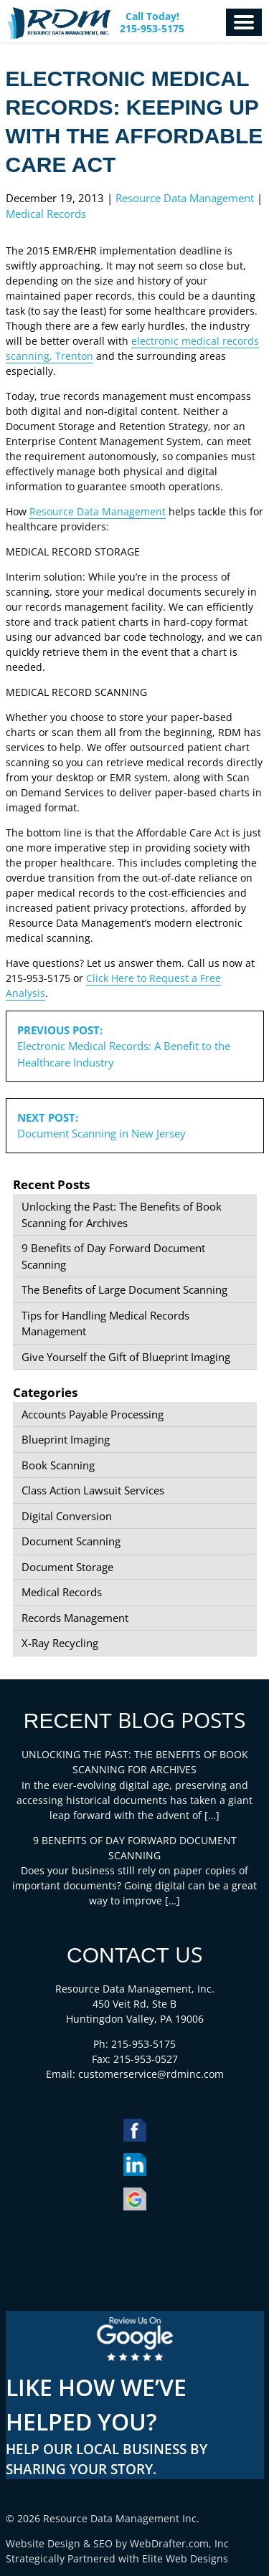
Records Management (75, 1618)
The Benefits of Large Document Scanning (124, 1289)
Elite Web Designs (185, 2558)
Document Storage (67, 1567)
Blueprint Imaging (66, 1439)
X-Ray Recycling (60, 1643)
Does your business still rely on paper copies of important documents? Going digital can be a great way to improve (134, 1885)
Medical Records (46, 213)
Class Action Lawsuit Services (93, 1490)
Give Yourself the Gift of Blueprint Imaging (126, 1357)
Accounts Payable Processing (93, 1414)
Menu (244, 22)
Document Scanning (71, 1541)
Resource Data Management (184, 198)
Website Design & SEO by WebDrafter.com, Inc (117, 2543)
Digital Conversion (67, 1516)
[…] (212, 1815)
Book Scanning (58, 1465)
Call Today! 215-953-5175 (152, 23)
